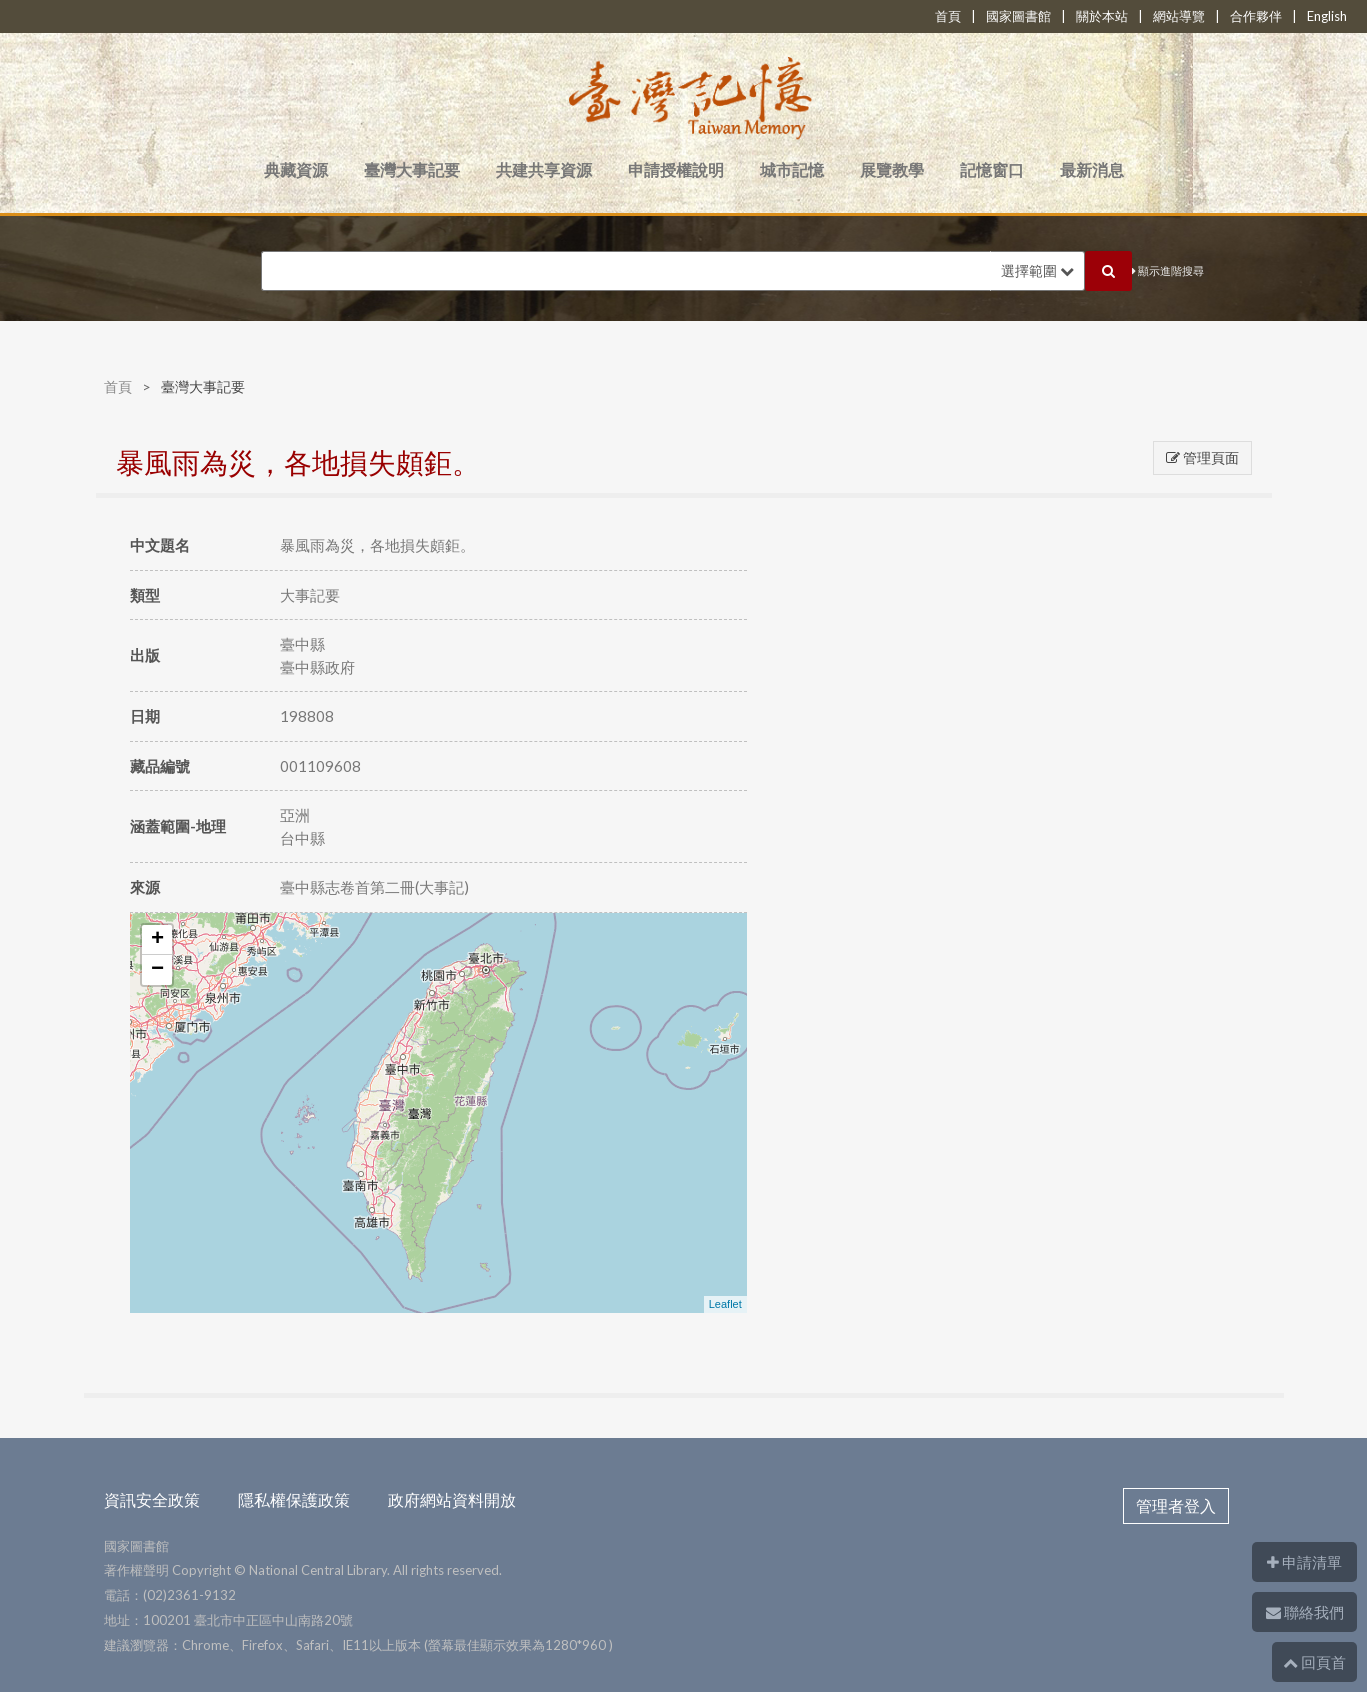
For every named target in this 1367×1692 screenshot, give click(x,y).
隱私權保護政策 (294, 1499)
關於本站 (1102, 16)
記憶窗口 (992, 169)
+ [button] (157, 940)
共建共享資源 (544, 169)
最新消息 (1092, 169)
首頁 (948, 16)
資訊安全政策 (152, 1499)
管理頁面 (1202, 457)
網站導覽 (1179, 16)
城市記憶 (792, 169)
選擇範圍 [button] (1037, 270)
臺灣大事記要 (412, 169)
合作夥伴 (1256, 16)
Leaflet (725, 1304)
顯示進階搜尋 (1168, 270)
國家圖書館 (1018, 16)
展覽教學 (892, 169)
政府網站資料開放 (452, 1499)
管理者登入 (1176, 1505)
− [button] (157, 970)
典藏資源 (296, 169)
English (1327, 16)
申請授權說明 (676, 169)
